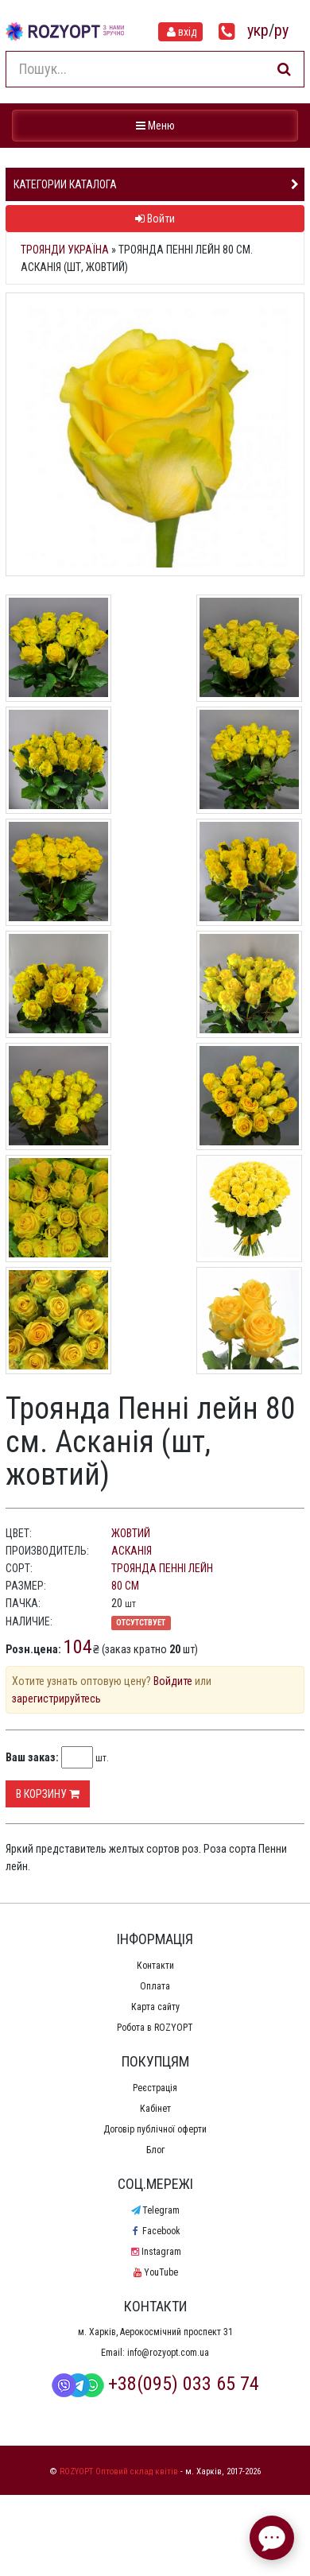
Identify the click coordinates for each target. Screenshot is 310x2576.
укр (258, 30)
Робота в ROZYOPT (155, 2027)
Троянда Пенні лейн (162, 1568)
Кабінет (155, 2108)
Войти (155, 218)
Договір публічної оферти (155, 2129)
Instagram (154, 2251)
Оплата (155, 1986)
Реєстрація (155, 2088)
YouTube (155, 2272)
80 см (125, 1585)
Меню (157, 124)
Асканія (131, 1550)
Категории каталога (65, 184)
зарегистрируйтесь (56, 1698)
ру (281, 30)
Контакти (155, 1965)
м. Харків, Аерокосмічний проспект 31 (155, 2332)
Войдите (172, 1681)
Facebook (155, 2231)
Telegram (155, 2210)
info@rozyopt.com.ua (168, 2352)
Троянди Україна (65, 249)
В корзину (47, 1794)
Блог (155, 2150)
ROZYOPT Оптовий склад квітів (119, 2471)
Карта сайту (155, 2006)
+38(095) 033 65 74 (155, 2384)
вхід (180, 31)
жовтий (130, 1533)
